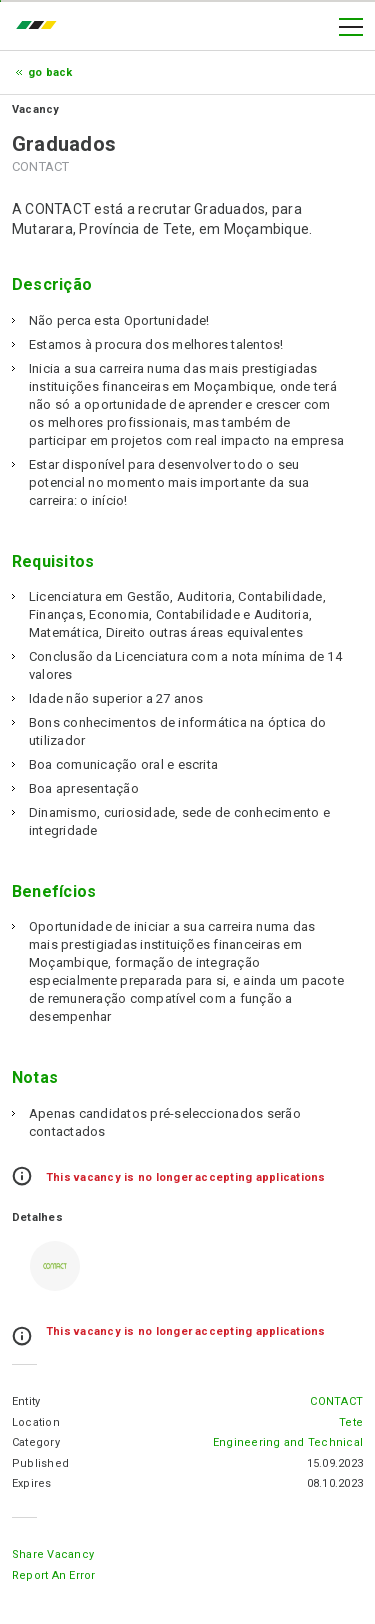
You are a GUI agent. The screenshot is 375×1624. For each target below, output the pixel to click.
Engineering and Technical (288, 1442)
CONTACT (336, 1401)
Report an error (54, 1575)
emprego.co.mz (41, 27)
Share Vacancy (53, 1554)
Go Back (50, 72)
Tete (351, 1422)
